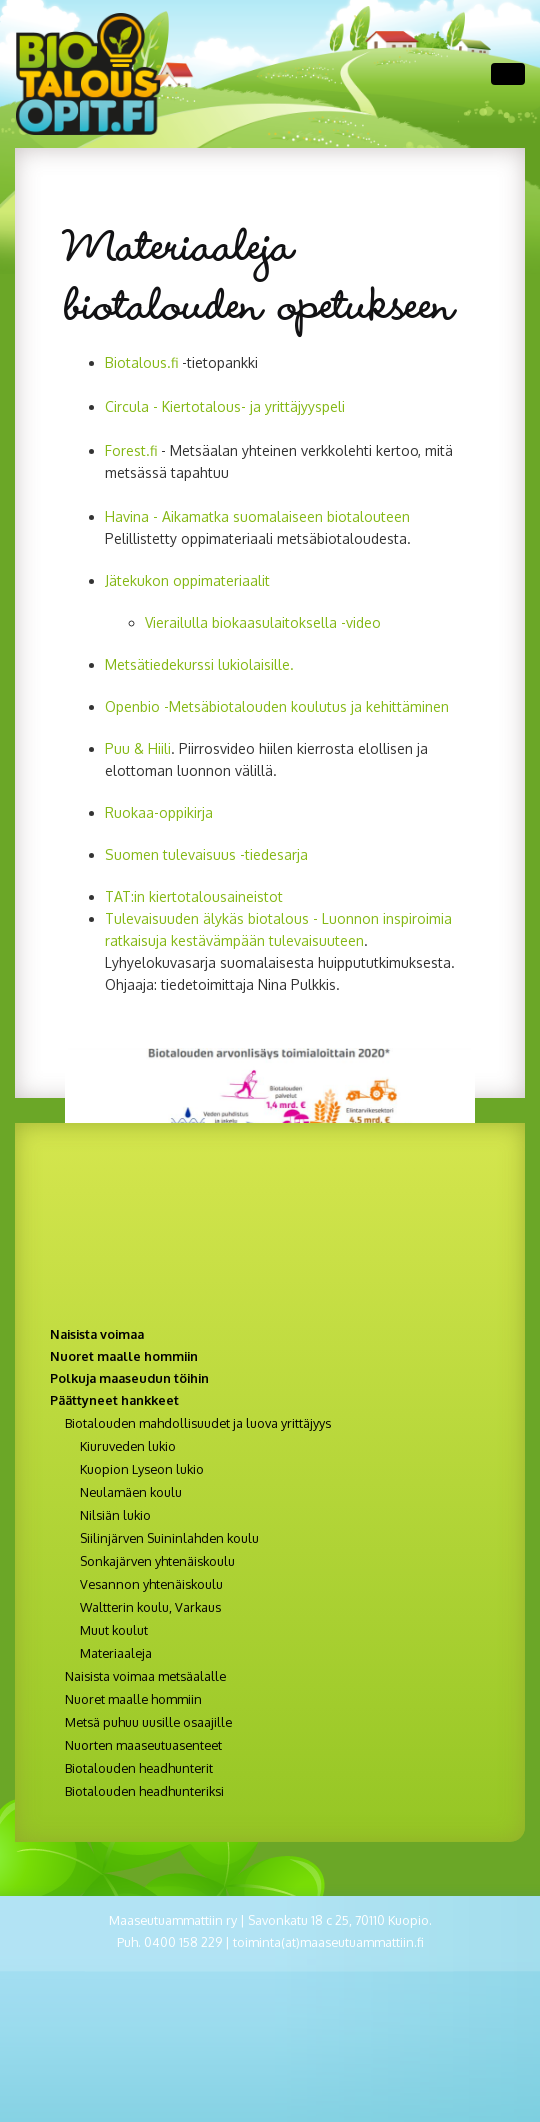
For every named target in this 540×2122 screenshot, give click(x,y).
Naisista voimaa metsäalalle (145, 1676)
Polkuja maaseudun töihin (129, 1378)
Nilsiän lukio (115, 1515)
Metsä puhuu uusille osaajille (148, 1722)
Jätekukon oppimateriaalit (187, 580)
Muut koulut (114, 1630)
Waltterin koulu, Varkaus (150, 1607)
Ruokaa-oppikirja (159, 812)
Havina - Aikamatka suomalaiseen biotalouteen (257, 516)
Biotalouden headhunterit (139, 1768)
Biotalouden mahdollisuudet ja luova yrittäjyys (198, 1423)
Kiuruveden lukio (128, 1446)
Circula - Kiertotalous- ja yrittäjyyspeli (227, 406)
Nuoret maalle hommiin (124, 1356)
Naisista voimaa (97, 1334)
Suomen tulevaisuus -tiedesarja (206, 854)
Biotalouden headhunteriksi (144, 1791)
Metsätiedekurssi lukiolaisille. (199, 664)
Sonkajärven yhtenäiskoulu (157, 1561)
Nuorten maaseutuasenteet (143, 1745)
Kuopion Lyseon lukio (142, 1469)
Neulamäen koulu (131, 1492)
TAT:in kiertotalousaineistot (194, 896)
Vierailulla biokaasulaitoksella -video (263, 622)
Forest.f (131, 450)
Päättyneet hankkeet (114, 1400)
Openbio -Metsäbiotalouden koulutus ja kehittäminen (277, 706)
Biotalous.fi (141, 362)
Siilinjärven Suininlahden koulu (169, 1538)
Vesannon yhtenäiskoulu (151, 1584)
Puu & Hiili (138, 748)
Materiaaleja (116, 1653)
